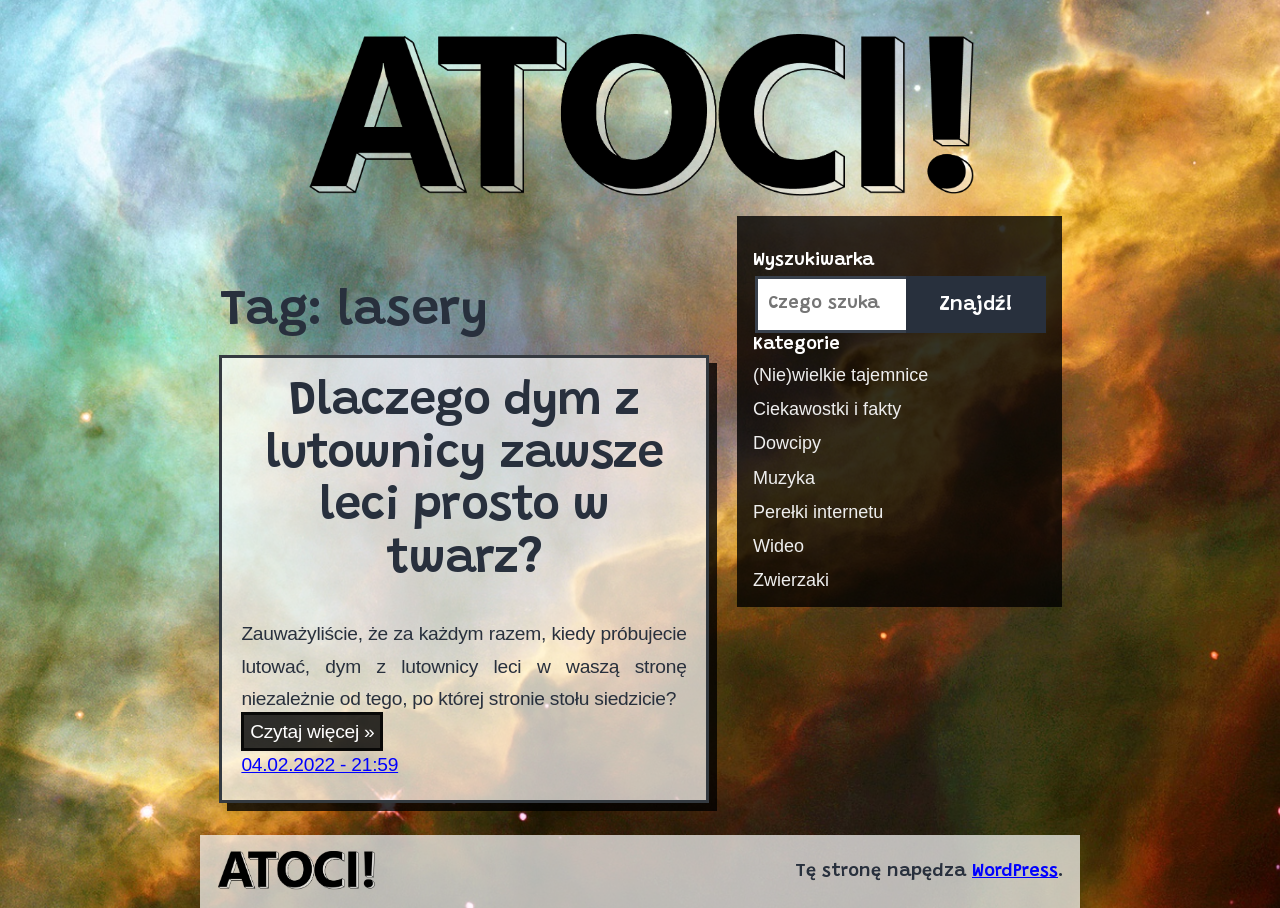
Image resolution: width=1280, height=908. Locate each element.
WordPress (1015, 872)
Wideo (778, 546)
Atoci (640, 117)
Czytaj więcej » (316, 733)
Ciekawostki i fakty (827, 409)
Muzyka (784, 478)
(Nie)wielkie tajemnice (840, 375)
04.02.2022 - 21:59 (319, 764)
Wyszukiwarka (813, 261)
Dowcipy (787, 443)
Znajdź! (976, 305)
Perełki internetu (818, 512)
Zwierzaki (791, 580)
